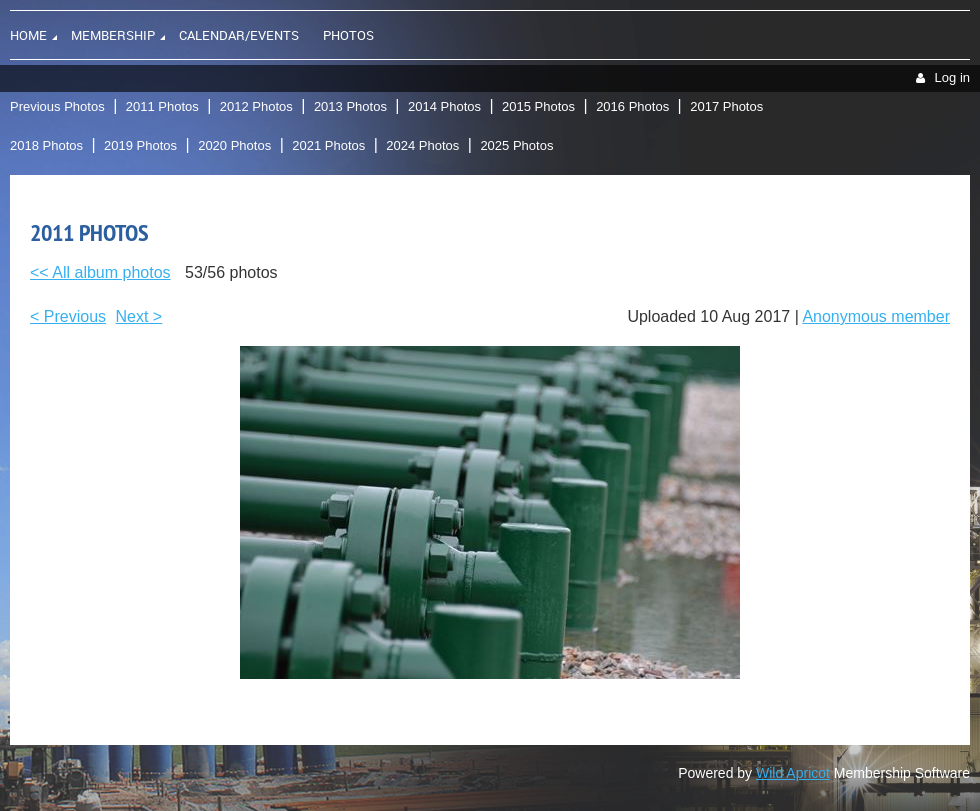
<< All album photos (100, 272)
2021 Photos (328, 145)
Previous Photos (57, 106)
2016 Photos (632, 106)
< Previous (68, 316)
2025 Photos (516, 145)
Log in (952, 77)
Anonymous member (876, 316)
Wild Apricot (793, 773)
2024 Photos (422, 145)
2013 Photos (350, 106)
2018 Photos (46, 145)
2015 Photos (538, 106)
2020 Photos (234, 145)
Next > (139, 316)
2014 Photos (444, 106)
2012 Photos (256, 106)
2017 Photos (726, 106)
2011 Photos (162, 106)
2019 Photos (140, 145)
